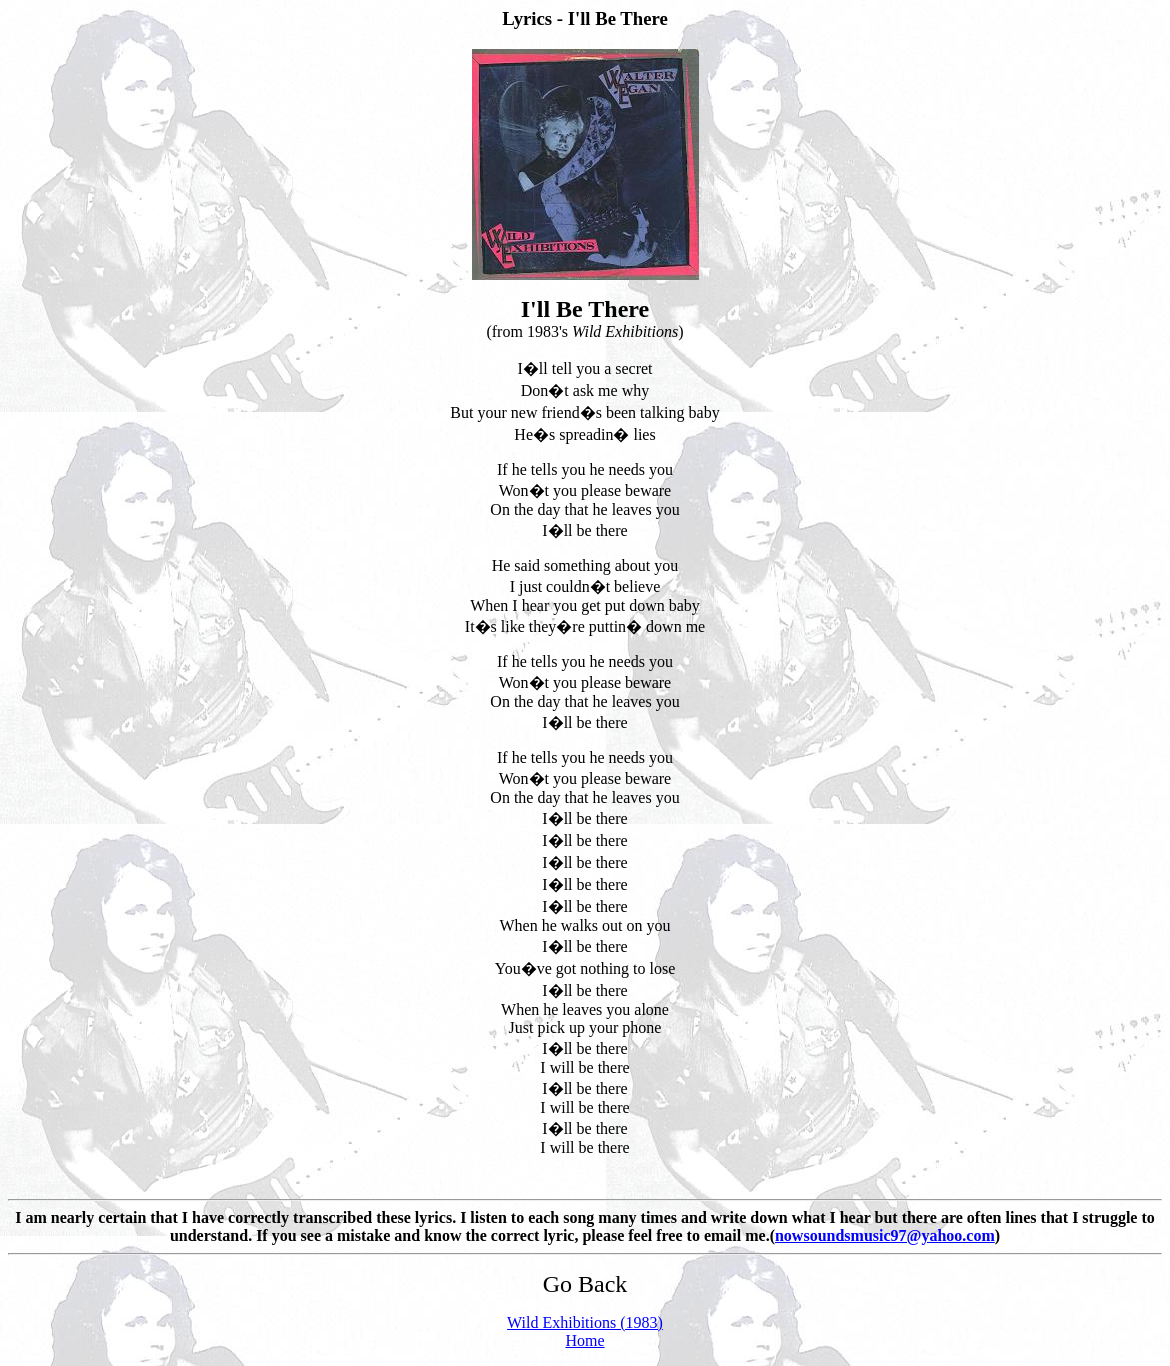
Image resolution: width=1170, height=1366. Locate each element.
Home (584, 1340)
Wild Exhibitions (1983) (585, 1322)
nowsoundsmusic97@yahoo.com (885, 1235)
